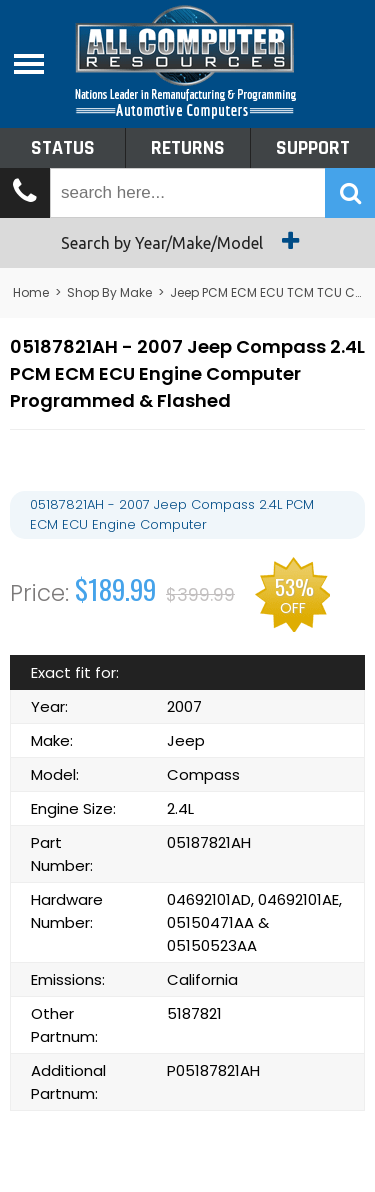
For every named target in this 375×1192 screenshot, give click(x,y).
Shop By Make (109, 292)
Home (31, 292)
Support (313, 148)
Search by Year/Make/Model (187, 241)
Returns (188, 148)
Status (63, 148)
